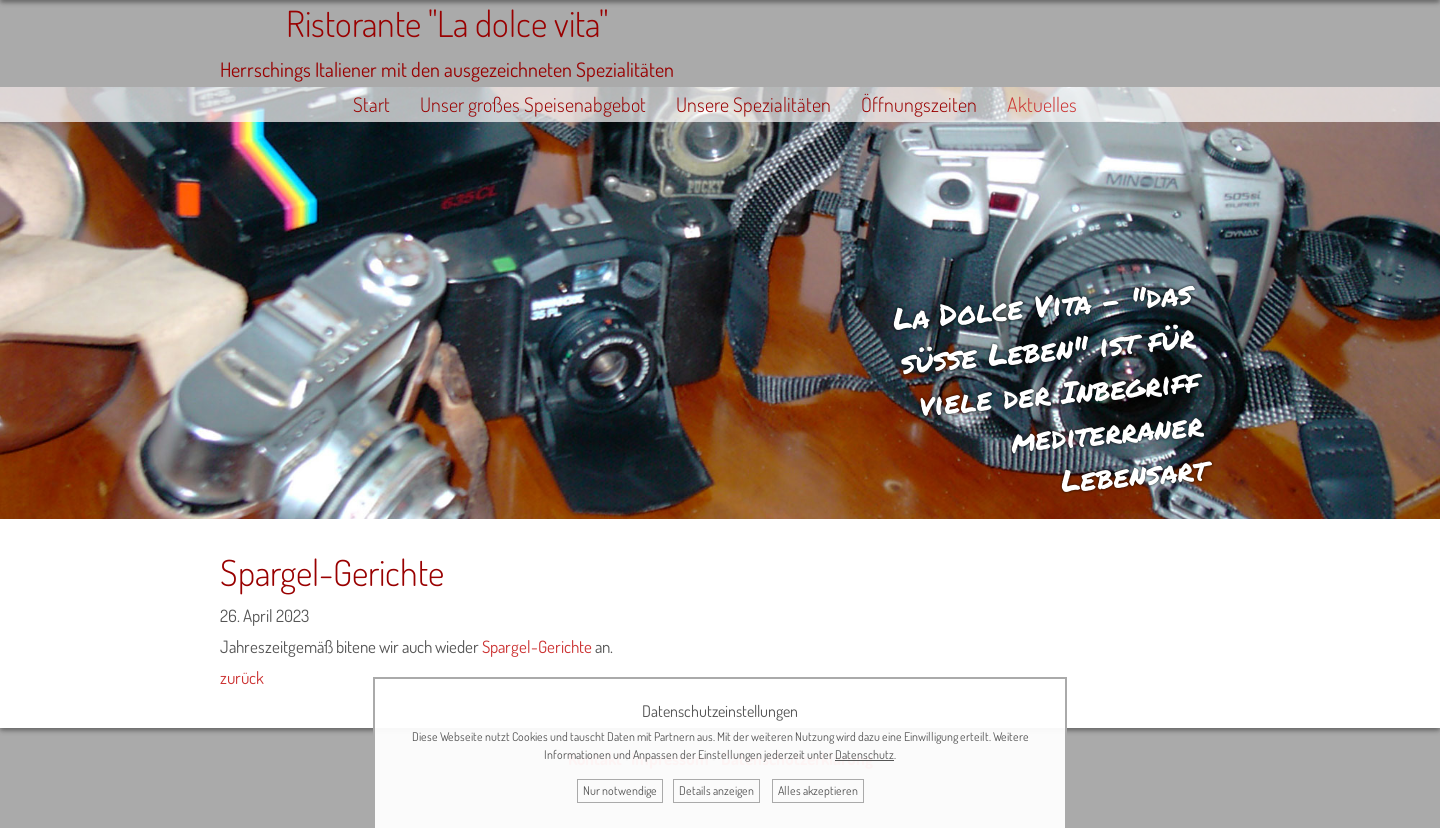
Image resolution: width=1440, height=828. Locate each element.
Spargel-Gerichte (537, 646)
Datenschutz (864, 754)
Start (371, 104)
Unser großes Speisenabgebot (533, 104)
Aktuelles (1042, 104)
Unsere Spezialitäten (753, 104)
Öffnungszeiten (919, 104)
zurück (242, 677)
